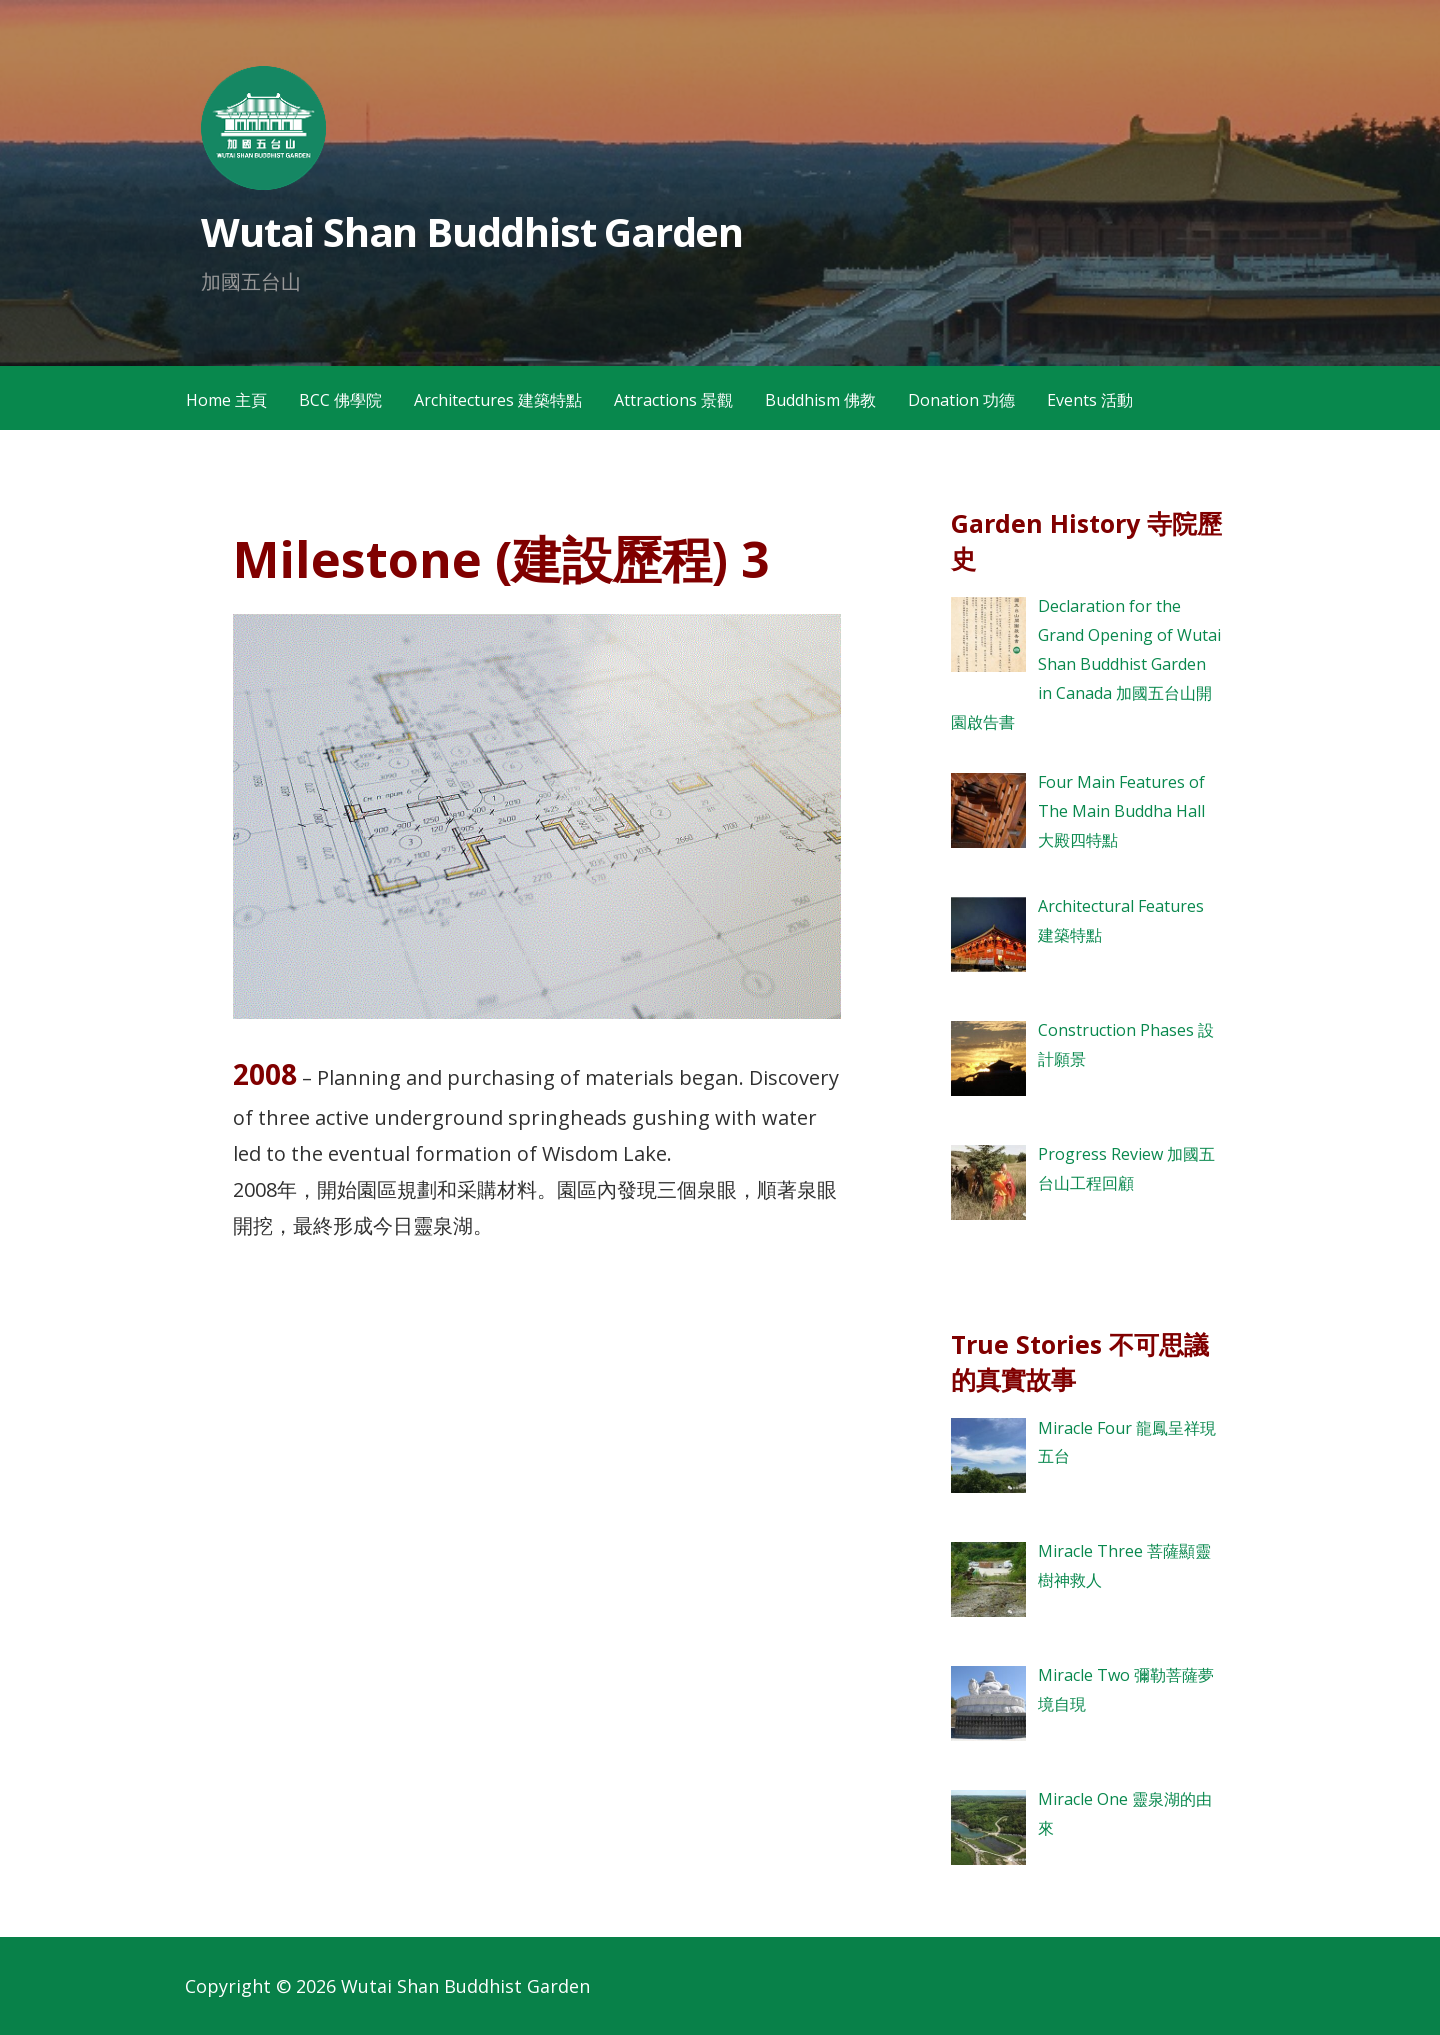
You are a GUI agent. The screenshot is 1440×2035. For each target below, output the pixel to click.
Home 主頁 (226, 400)
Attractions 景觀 (673, 400)
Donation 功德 (961, 400)
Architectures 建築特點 (498, 400)
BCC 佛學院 (340, 400)
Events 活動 (1090, 400)
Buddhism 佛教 (820, 400)
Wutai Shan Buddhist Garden (472, 231)
